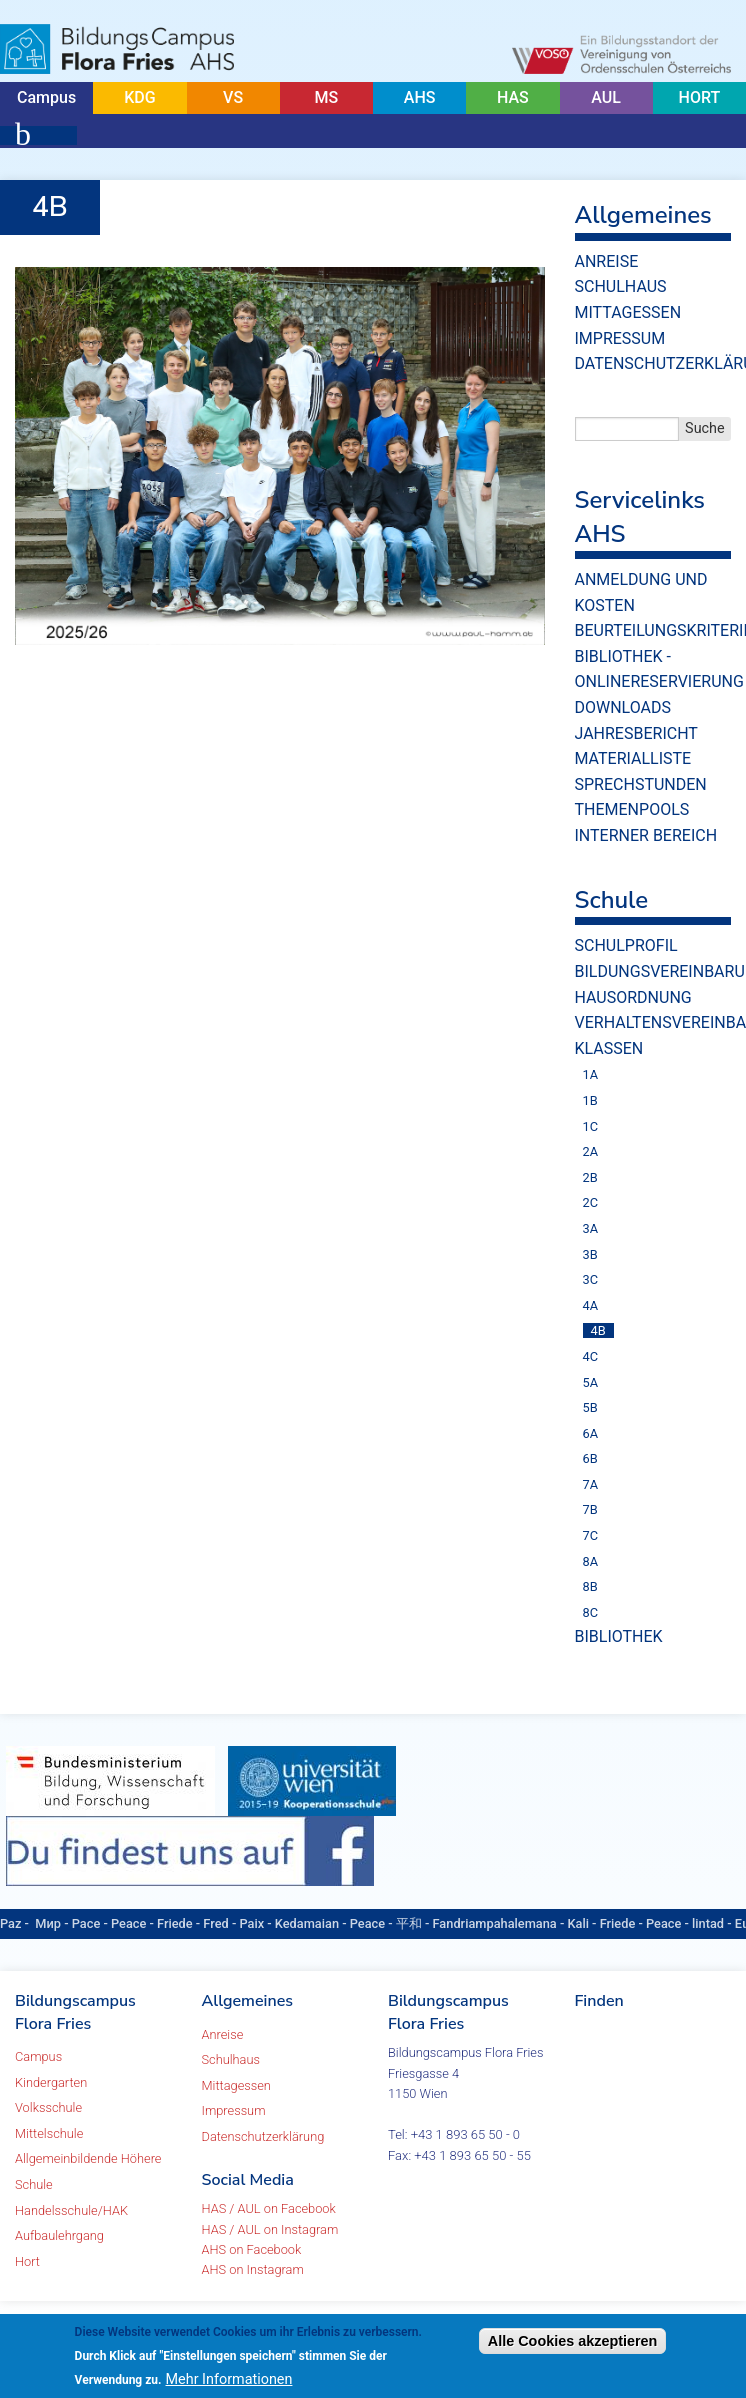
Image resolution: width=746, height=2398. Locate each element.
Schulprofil (626, 945)
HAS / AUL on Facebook (269, 2208)
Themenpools (632, 809)
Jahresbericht (636, 733)
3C (591, 1279)
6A (591, 1433)
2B (590, 1177)
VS (233, 97)
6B (590, 1458)
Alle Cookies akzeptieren (573, 2341)
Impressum (620, 338)
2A (591, 1151)
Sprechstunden (641, 784)
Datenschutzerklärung (263, 2136)
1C (591, 1126)
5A (591, 1382)
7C (591, 1535)
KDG (139, 97)
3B (590, 1254)
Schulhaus (621, 286)
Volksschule (48, 2107)
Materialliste (633, 758)
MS (327, 97)
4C (591, 1356)
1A (591, 1074)
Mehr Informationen (229, 2379)
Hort (27, 2261)
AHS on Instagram (253, 2269)
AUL (606, 97)
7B (590, 1509)
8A (591, 1561)
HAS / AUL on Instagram (270, 2229)
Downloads (623, 707)
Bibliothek (619, 1636)
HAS (513, 97)
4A (591, 1305)
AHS (420, 97)
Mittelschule (49, 2133)
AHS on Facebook (252, 2249)
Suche (705, 428)
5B (590, 1407)
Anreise (607, 261)
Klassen (609, 1048)
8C (591, 1612)
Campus (46, 97)
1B (590, 1100)
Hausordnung (633, 997)
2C (591, 1202)
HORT (700, 97)
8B (590, 1586)
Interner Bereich (646, 835)
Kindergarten (51, 2082)
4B (598, 1330)
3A (591, 1228)
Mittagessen (628, 312)
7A (591, 1484)
